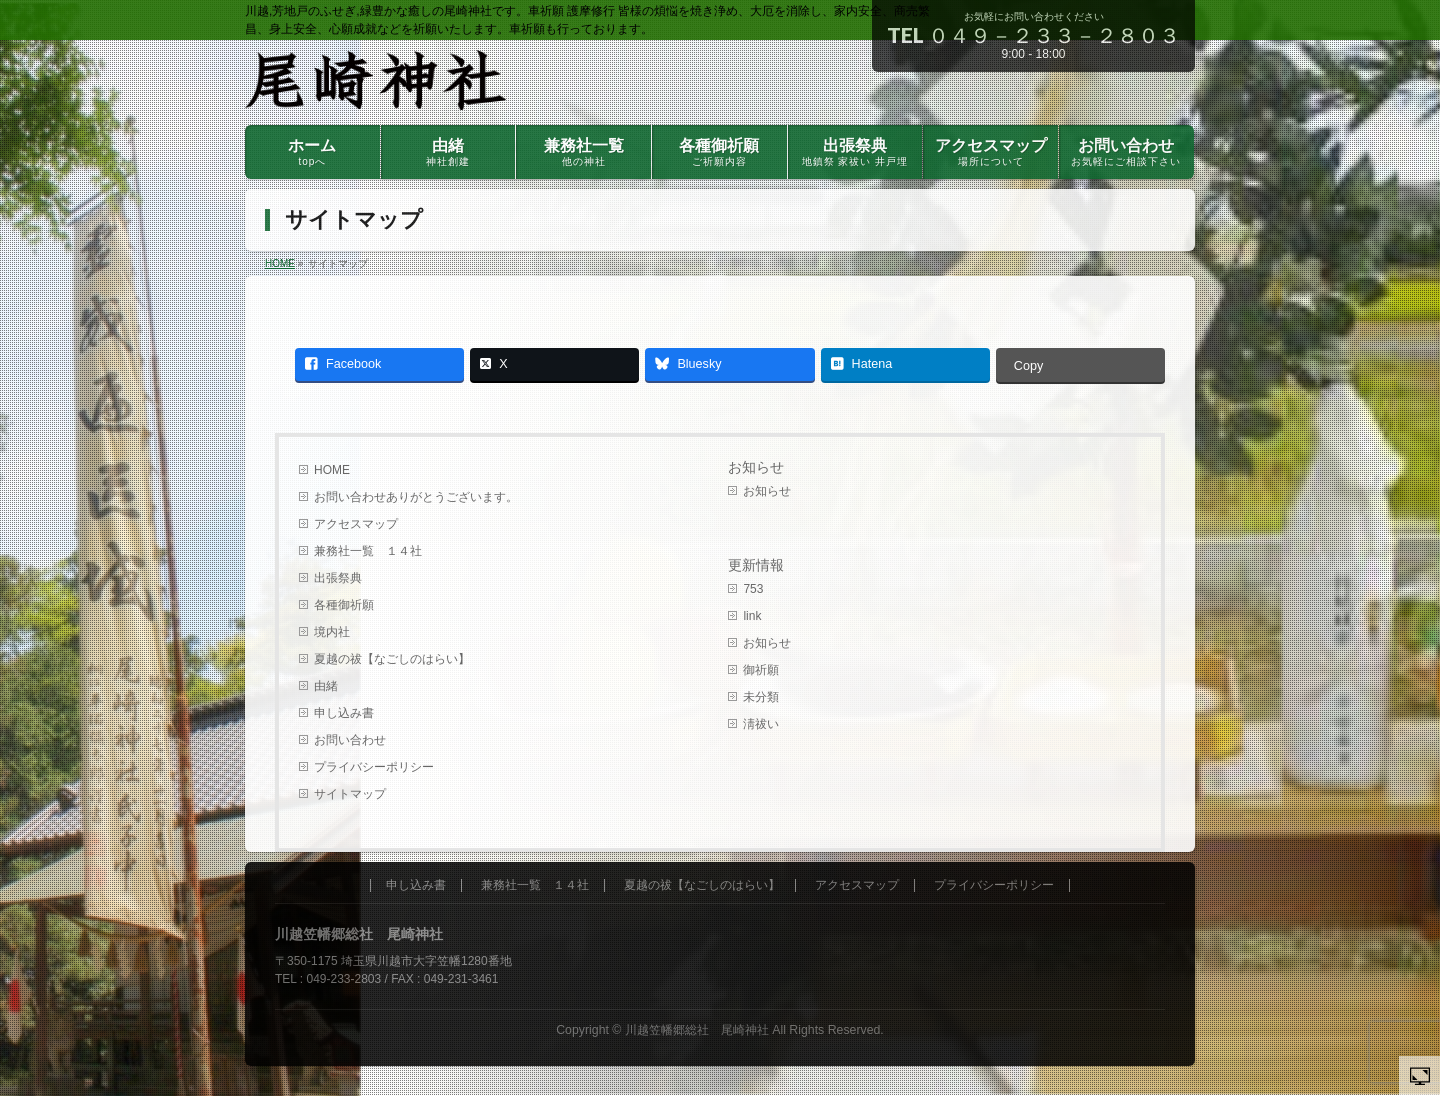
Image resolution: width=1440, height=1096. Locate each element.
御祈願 (761, 670)
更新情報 (756, 565)
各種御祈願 (344, 605)
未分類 (761, 697)
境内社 (332, 632)
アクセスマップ (356, 524)
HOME (332, 470)
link (752, 616)
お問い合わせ (350, 740)
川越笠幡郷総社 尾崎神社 (697, 1030)
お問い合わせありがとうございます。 (416, 497)
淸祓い (761, 724)
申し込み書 (344, 713)
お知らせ (756, 467)
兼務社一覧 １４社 (368, 551)
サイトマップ (350, 794)
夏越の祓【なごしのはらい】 (392, 659)
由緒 (338, 686)
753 (753, 589)
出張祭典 (338, 578)
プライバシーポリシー (374, 767)
